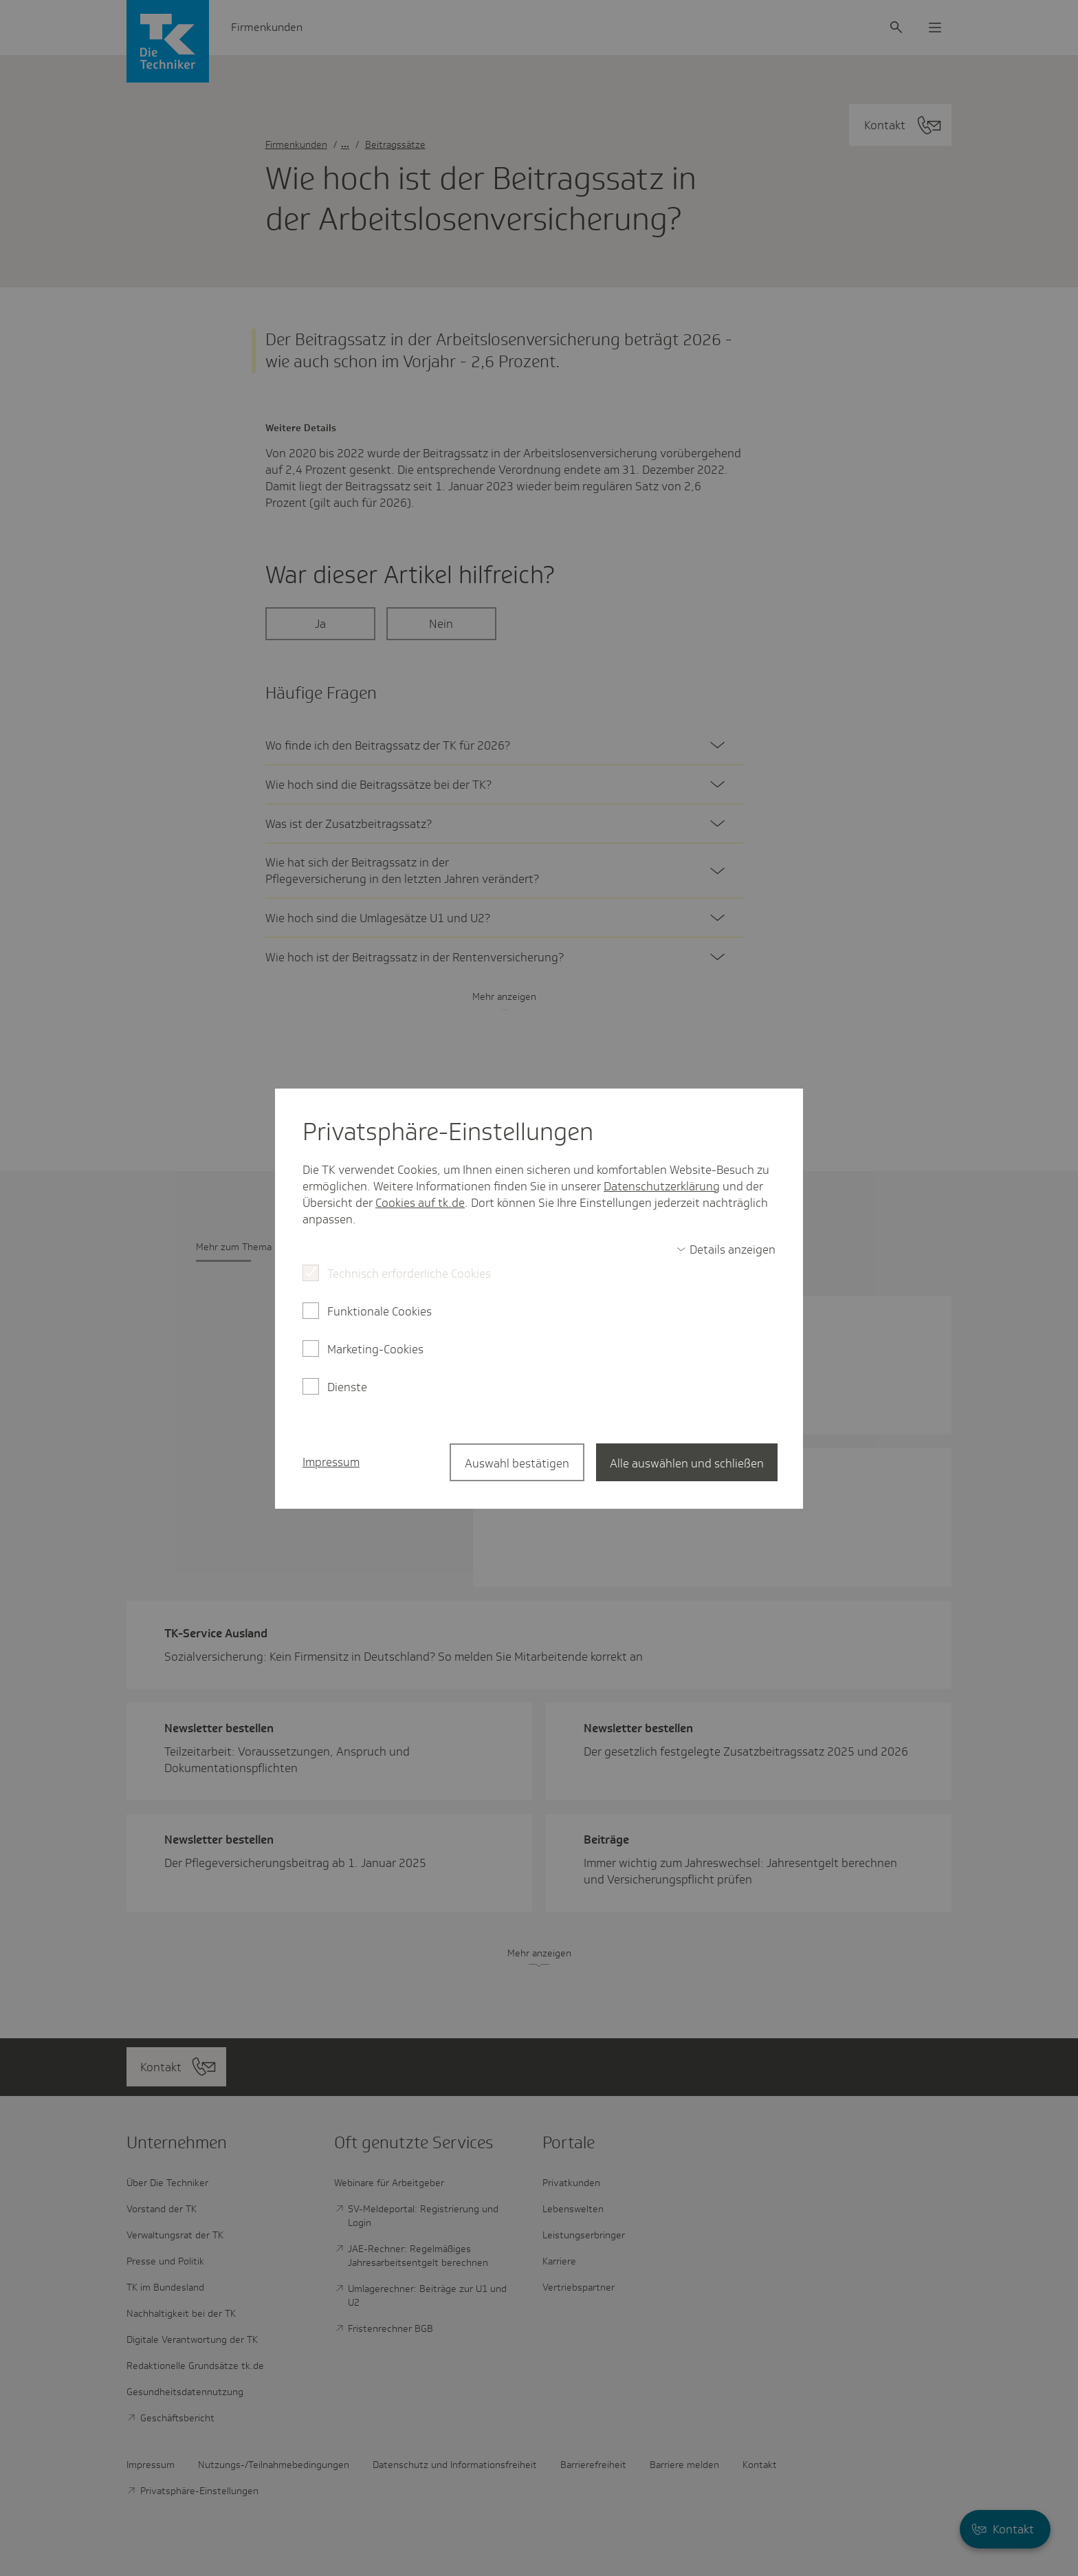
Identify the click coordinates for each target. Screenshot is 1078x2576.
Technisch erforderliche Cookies (409, 1273)
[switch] (726, 1249)
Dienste (347, 1387)
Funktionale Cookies (379, 1311)
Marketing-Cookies (375, 1349)
